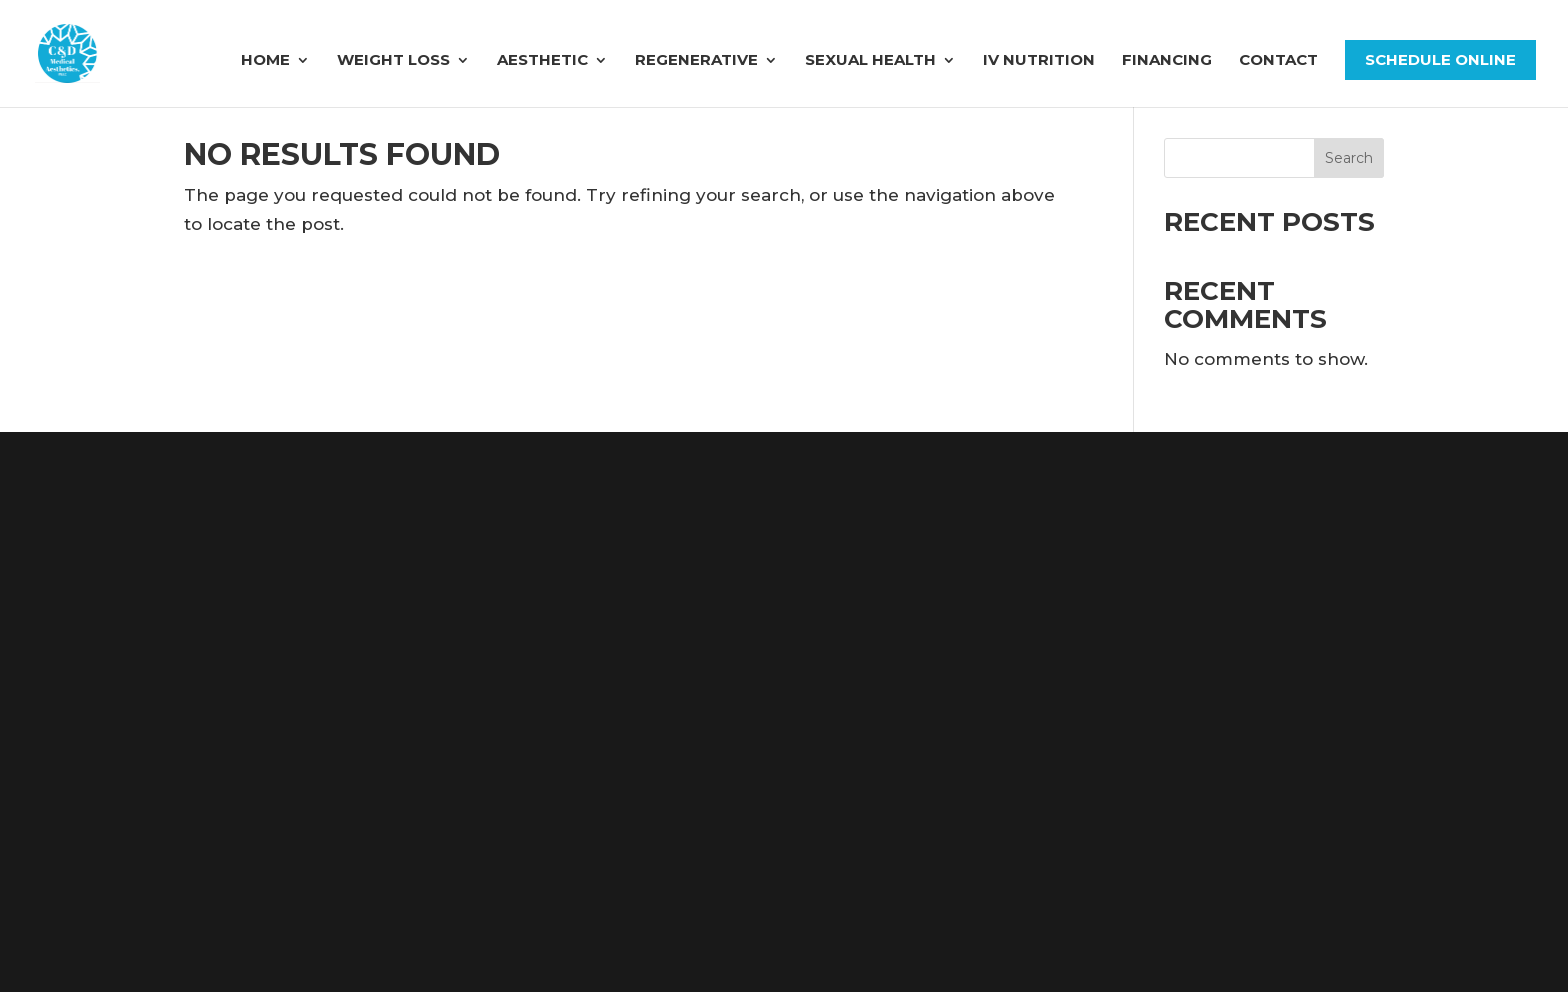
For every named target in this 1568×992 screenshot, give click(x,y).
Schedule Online (1440, 59)
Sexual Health (870, 61)
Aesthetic (542, 61)
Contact (1278, 61)
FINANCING (1167, 61)
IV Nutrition (1039, 61)
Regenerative (696, 61)
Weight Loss (393, 61)
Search (1349, 158)
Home (265, 61)
